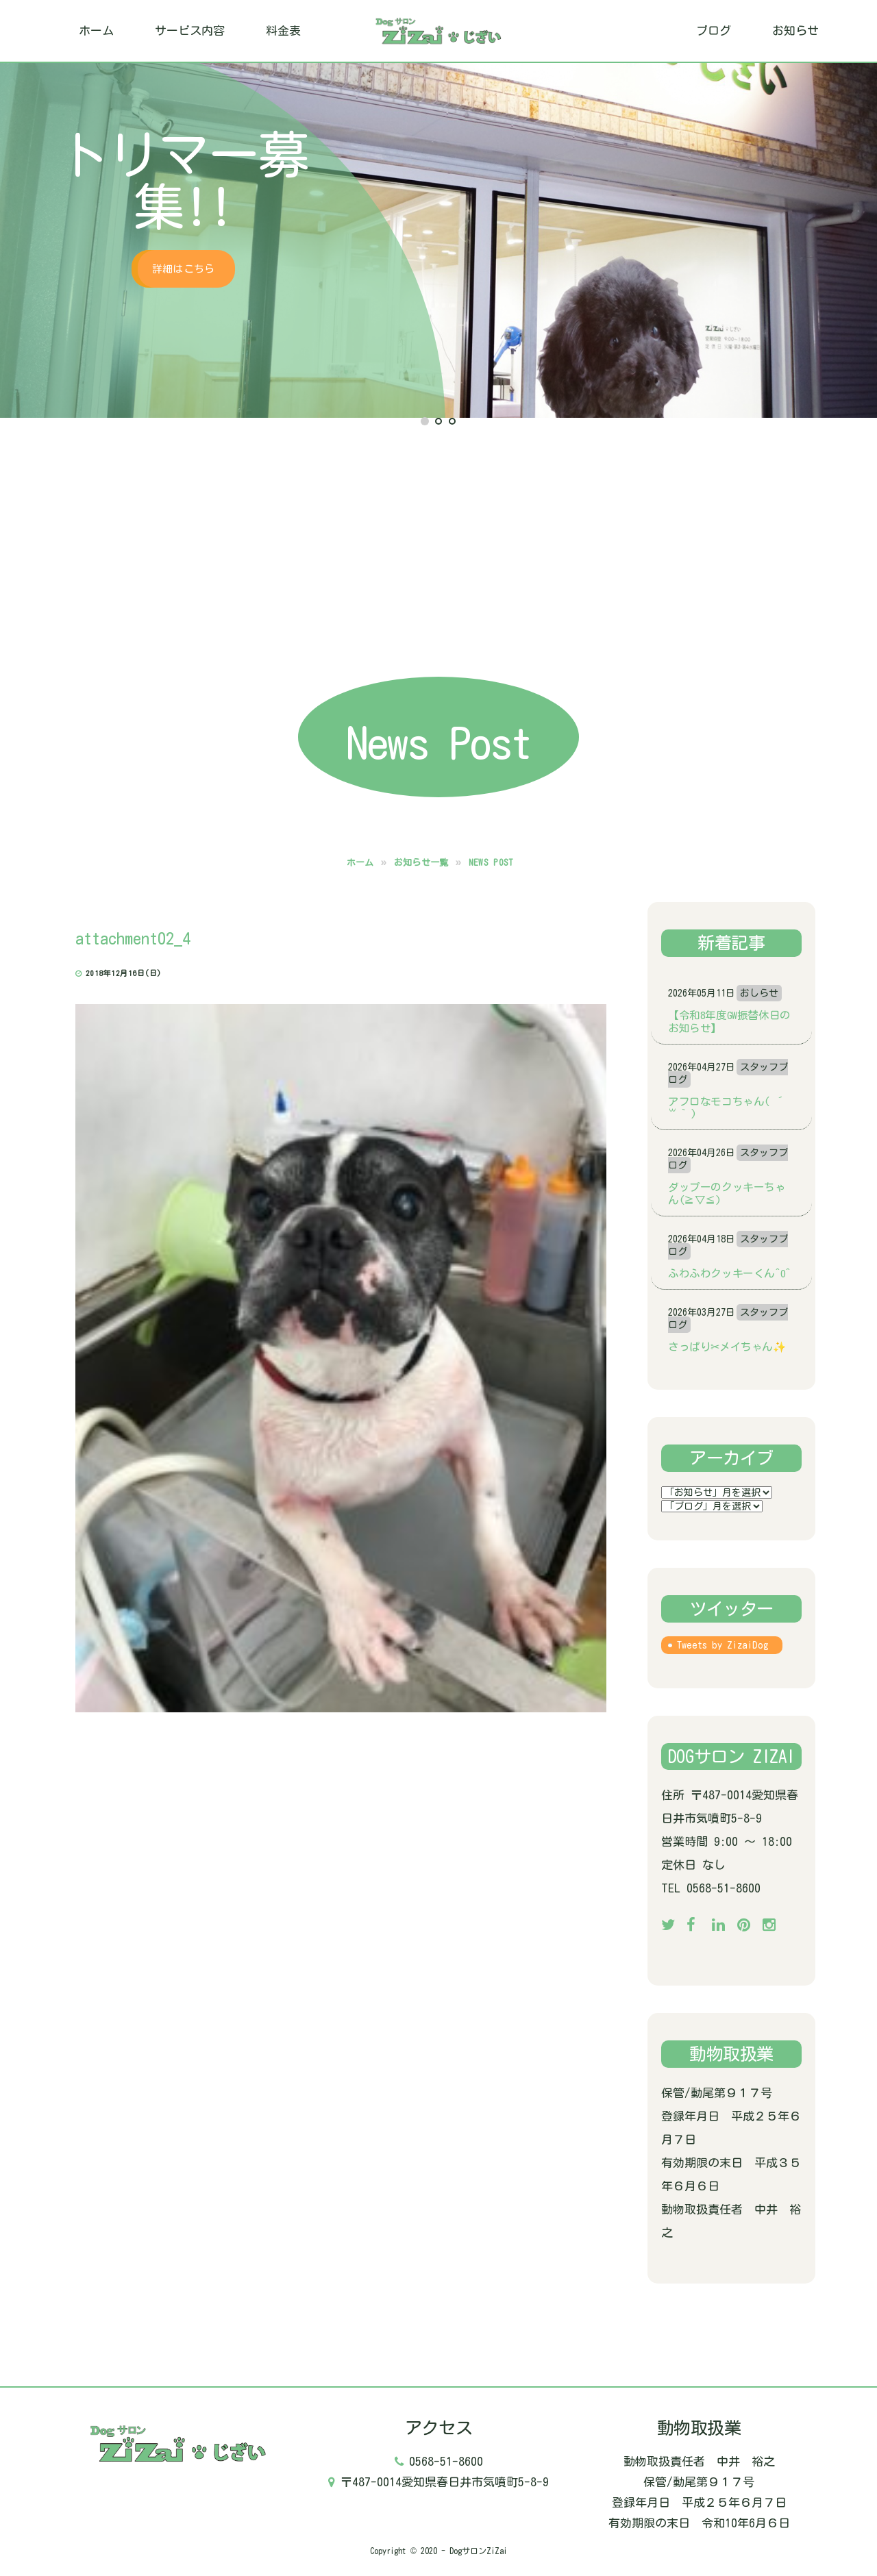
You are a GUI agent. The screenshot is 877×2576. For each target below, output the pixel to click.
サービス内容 (190, 30)
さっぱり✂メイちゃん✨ (727, 1346)
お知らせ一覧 (421, 862)
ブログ (713, 30)
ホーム (96, 30)
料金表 (283, 30)
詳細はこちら (183, 269)
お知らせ (795, 30)
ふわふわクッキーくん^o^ (729, 1273)
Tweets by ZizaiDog (723, 1645)
